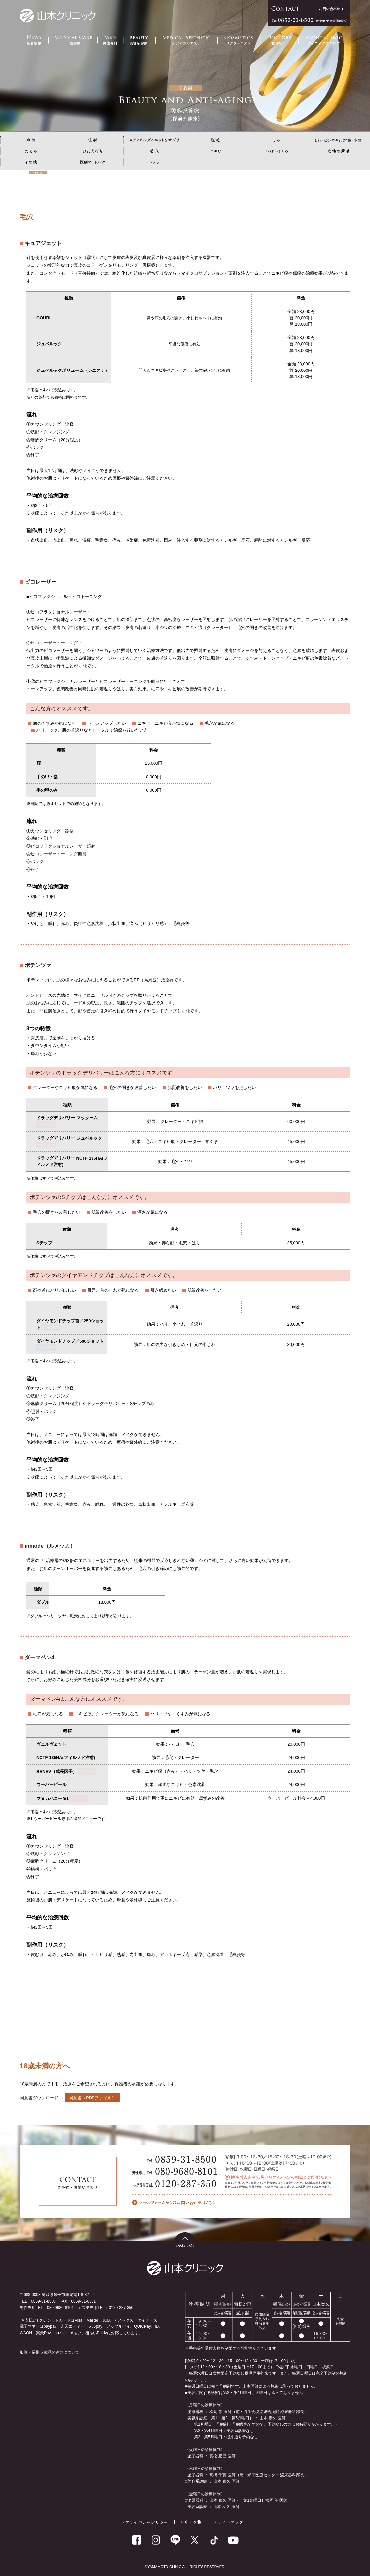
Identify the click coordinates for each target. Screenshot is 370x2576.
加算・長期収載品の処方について (49, 2352)
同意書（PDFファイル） (92, 2097)
